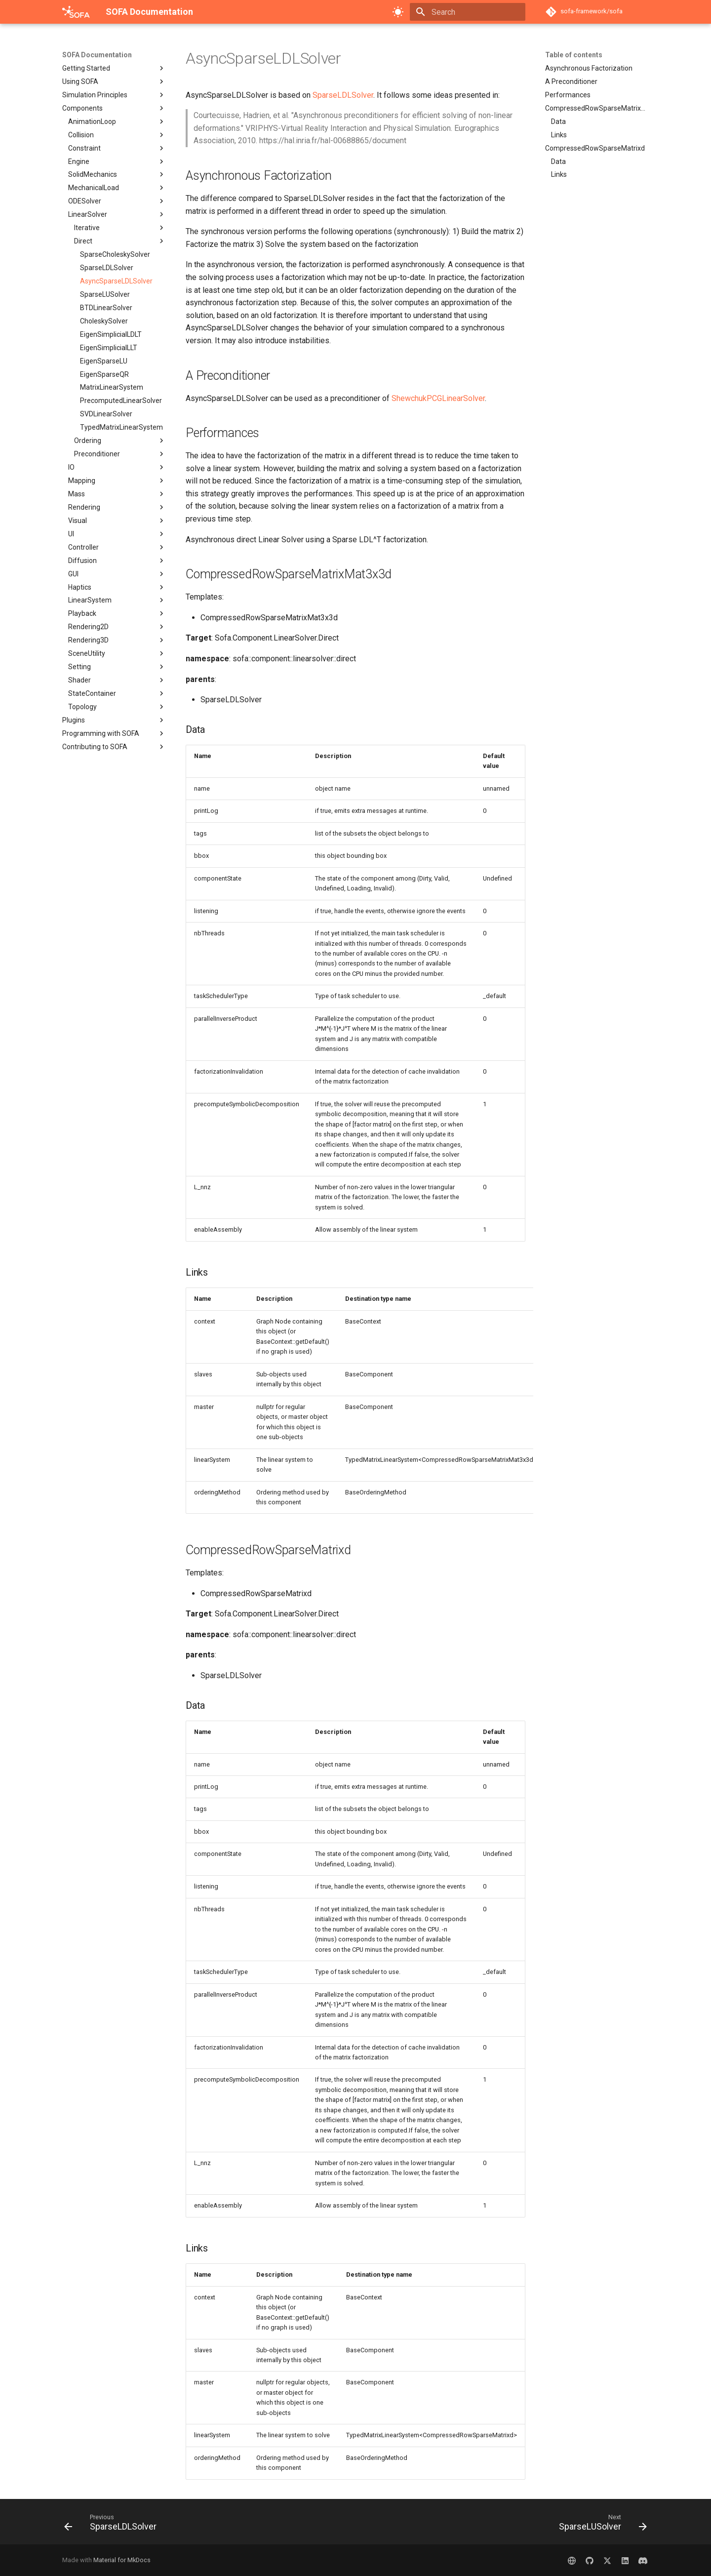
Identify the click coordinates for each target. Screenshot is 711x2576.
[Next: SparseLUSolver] (600, 2524)
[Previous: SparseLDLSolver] (113, 2524)
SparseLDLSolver (343, 95)
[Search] (467, 12)
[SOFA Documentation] (76, 12)
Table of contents (573, 55)
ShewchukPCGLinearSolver (438, 398)
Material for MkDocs (122, 2560)
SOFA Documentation (97, 55)
